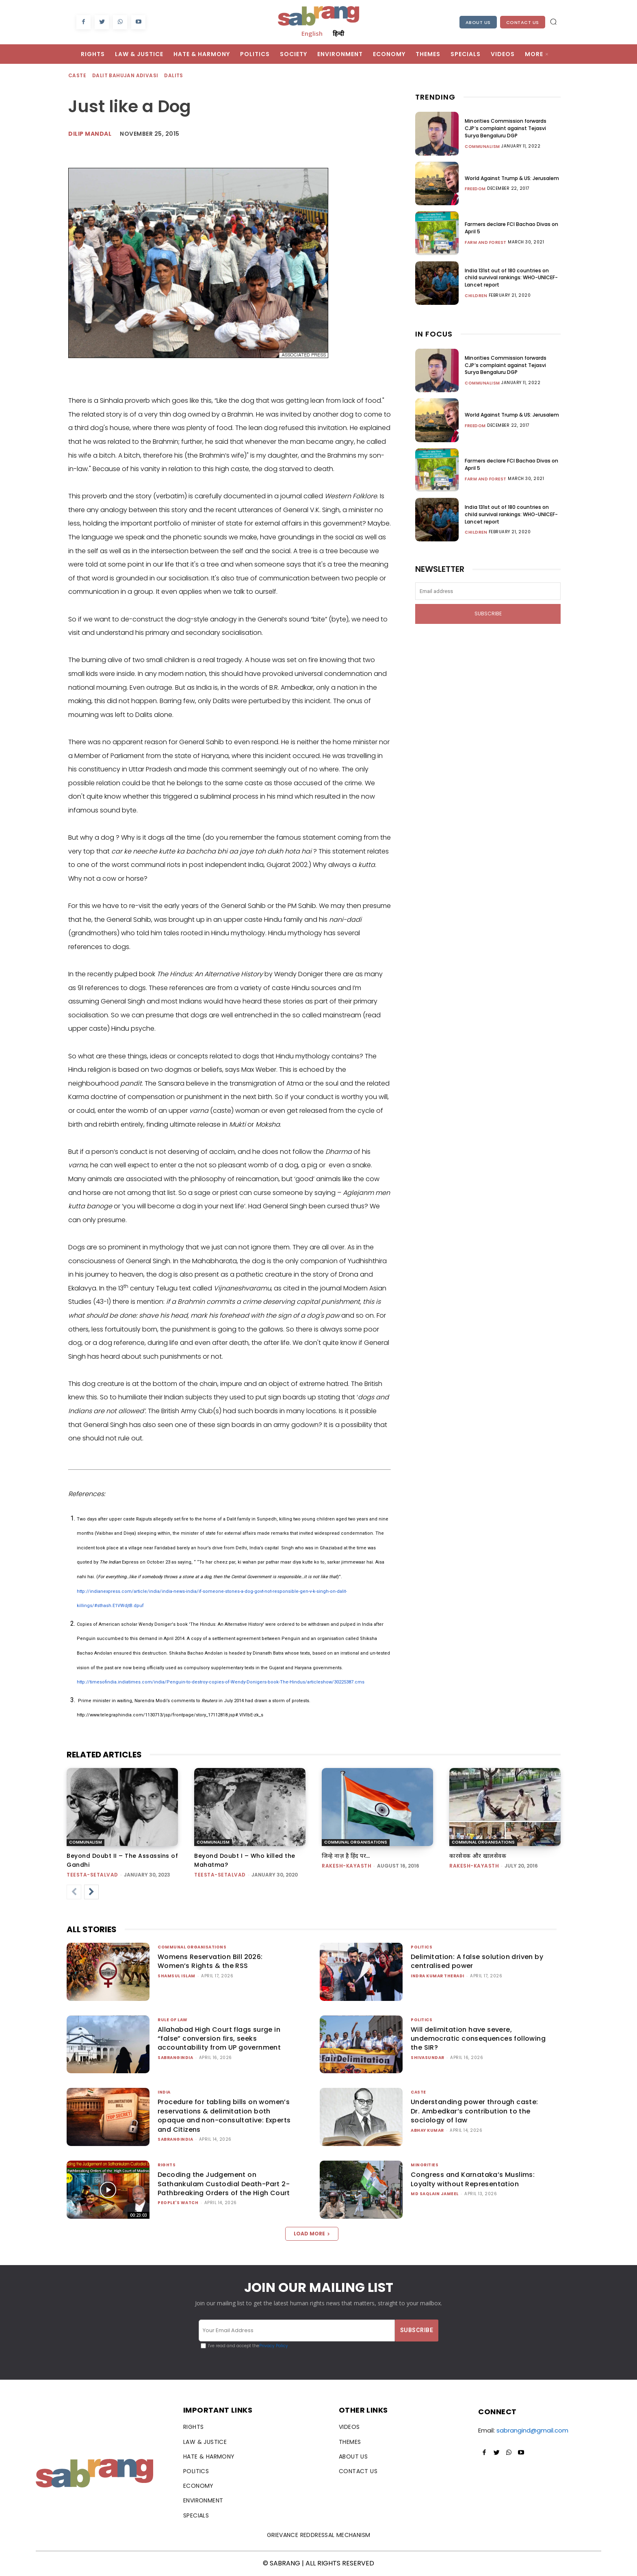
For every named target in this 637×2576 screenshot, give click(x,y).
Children (476, 295)
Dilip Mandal (89, 134)
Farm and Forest (486, 242)
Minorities (424, 2165)
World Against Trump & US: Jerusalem (512, 177)
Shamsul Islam (176, 1976)
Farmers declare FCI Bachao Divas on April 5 (512, 228)
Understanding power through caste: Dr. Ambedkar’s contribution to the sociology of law (474, 2111)
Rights (167, 2165)
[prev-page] (74, 1892)
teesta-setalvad (92, 1874)
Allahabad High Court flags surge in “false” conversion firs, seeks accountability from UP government (219, 2039)
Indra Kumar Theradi (437, 1976)
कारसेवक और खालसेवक (481, 1856)
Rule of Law (173, 2020)
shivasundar (427, 2058)
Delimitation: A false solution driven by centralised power (477, 1961)
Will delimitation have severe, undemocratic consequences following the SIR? (478, 2039)
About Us (478, 22)
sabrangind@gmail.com (532, 2430)
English (312, 33)
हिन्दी (338, 33)
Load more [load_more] (312, 2233)
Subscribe (488, 613)
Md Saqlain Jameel (435, 2194)
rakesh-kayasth (346, 1865)
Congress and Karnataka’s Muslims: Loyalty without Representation (473, 2179)
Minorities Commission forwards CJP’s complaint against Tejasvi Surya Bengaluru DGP (512, 128)
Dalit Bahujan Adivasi (125, 76)
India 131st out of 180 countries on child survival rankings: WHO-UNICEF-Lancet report (512, 277)
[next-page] (91, 1892)
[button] (553, 21)
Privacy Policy (273, 2346)
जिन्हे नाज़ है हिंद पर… (349, 1856)
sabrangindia (175, 2058)
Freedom (475, 189)
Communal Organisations (355, 1842)
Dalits (173, 76)
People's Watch (178, 2203)
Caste (78, 76)
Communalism (482, 146)
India (164, 2092)
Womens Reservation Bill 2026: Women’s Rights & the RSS (210, 1961)
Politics (421, 1947)
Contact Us (522, 22)
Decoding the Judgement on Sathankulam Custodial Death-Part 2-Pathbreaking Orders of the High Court (224, 2184)
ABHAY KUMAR (427, 2130)
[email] (488, 591)
